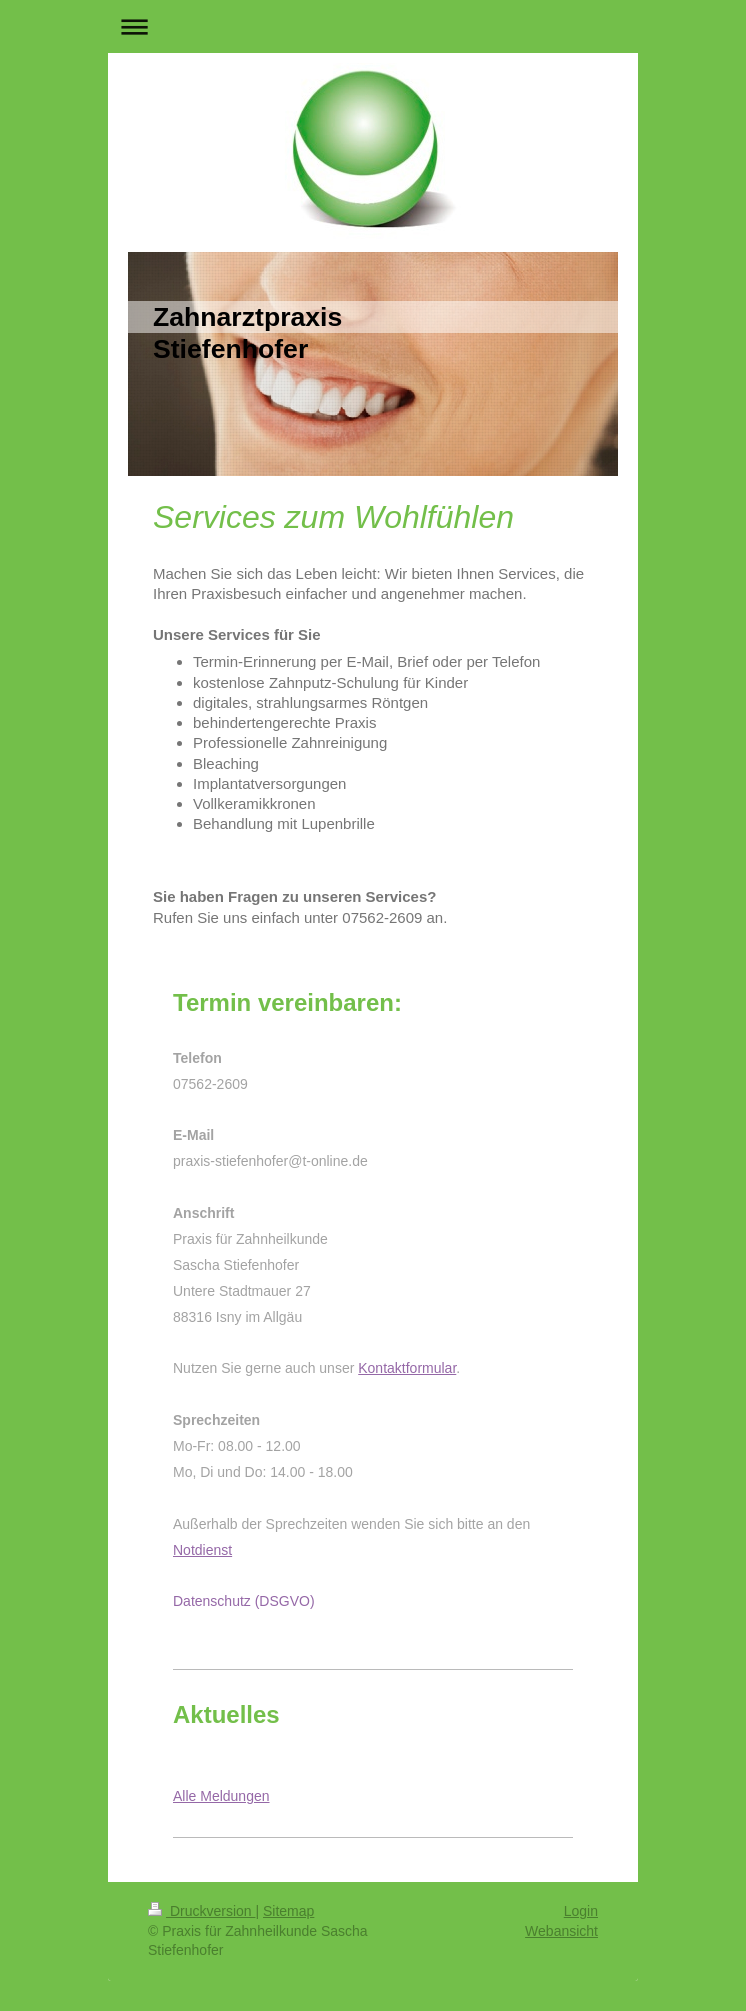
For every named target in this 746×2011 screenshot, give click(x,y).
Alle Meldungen (221, 1796)
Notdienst (202, 1550)
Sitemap (288, 1911)
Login (581, 1911)
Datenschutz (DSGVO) (244, 1601)
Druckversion (201, 1911)
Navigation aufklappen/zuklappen (373, 26)
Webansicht (561, 1931)
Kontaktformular (407, 1368)
